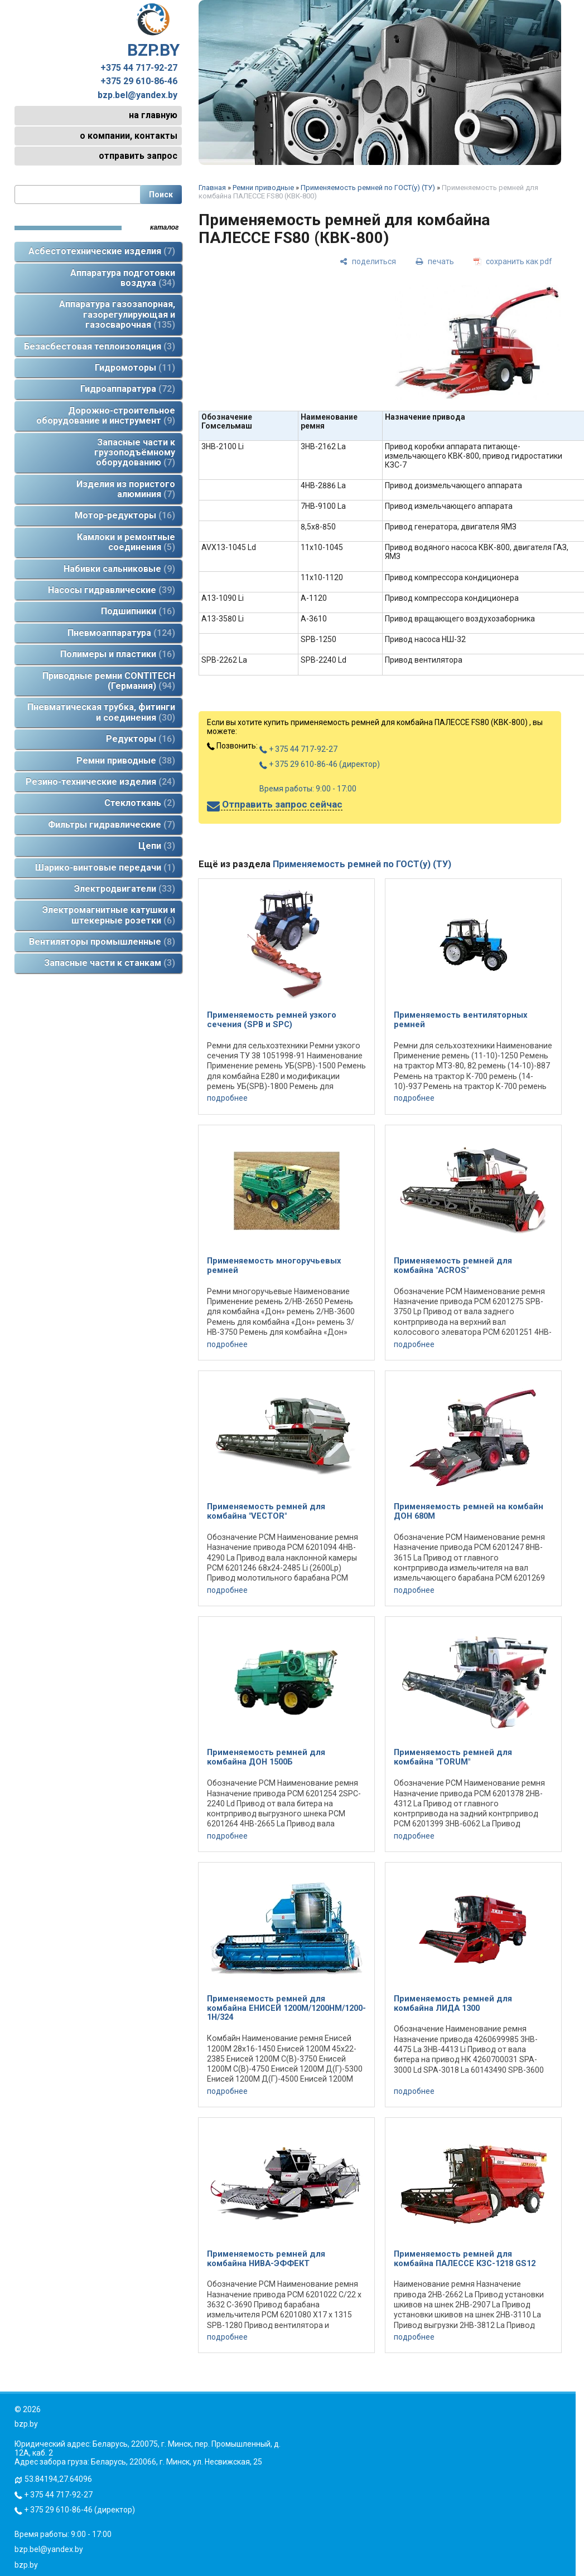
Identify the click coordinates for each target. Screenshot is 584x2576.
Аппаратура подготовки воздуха (122, 278)
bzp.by (26, 2564)
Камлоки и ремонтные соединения (126, 542)
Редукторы (140, 738)
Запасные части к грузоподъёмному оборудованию (134, 452)
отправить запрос (138, 155)
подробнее (227, 1097)
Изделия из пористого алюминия (125, 489)
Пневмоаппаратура (121, 633)
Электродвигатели (124, 888)
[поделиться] (368, 261)
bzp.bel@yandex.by (137, 95)
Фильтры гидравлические (111, 824)
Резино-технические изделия (100, 781)
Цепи (156, 845)
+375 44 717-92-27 (138, 68)
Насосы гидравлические (111, 590)
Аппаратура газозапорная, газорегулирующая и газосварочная (117, 314)
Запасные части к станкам (109, 963)
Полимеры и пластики (117, 654)
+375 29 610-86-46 (138, 81)
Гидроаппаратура (127, 388)
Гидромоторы (135, 367)
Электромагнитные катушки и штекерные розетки (108, 915)
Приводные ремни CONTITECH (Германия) (108, 680)
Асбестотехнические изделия (101, 251)
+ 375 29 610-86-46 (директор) (319, 764)
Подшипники (138, 611)
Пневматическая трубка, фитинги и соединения (101, 712)
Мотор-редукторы (125, 515)
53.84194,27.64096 (58, 2479)
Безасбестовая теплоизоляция (99, 346)
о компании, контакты (128, 135)
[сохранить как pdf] (513, 261)
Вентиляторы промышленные (102, 941)
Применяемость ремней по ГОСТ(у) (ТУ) (368, 187)
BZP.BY (153, 31)
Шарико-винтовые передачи (105, 867)
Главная (212, 187)
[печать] (435, 261)
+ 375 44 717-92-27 (298, 749)
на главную (153, 115)
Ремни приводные (125, 760)
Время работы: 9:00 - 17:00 (307, 788)
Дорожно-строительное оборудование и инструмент (105, 415)
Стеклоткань (139, 803)
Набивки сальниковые (119, 568)
